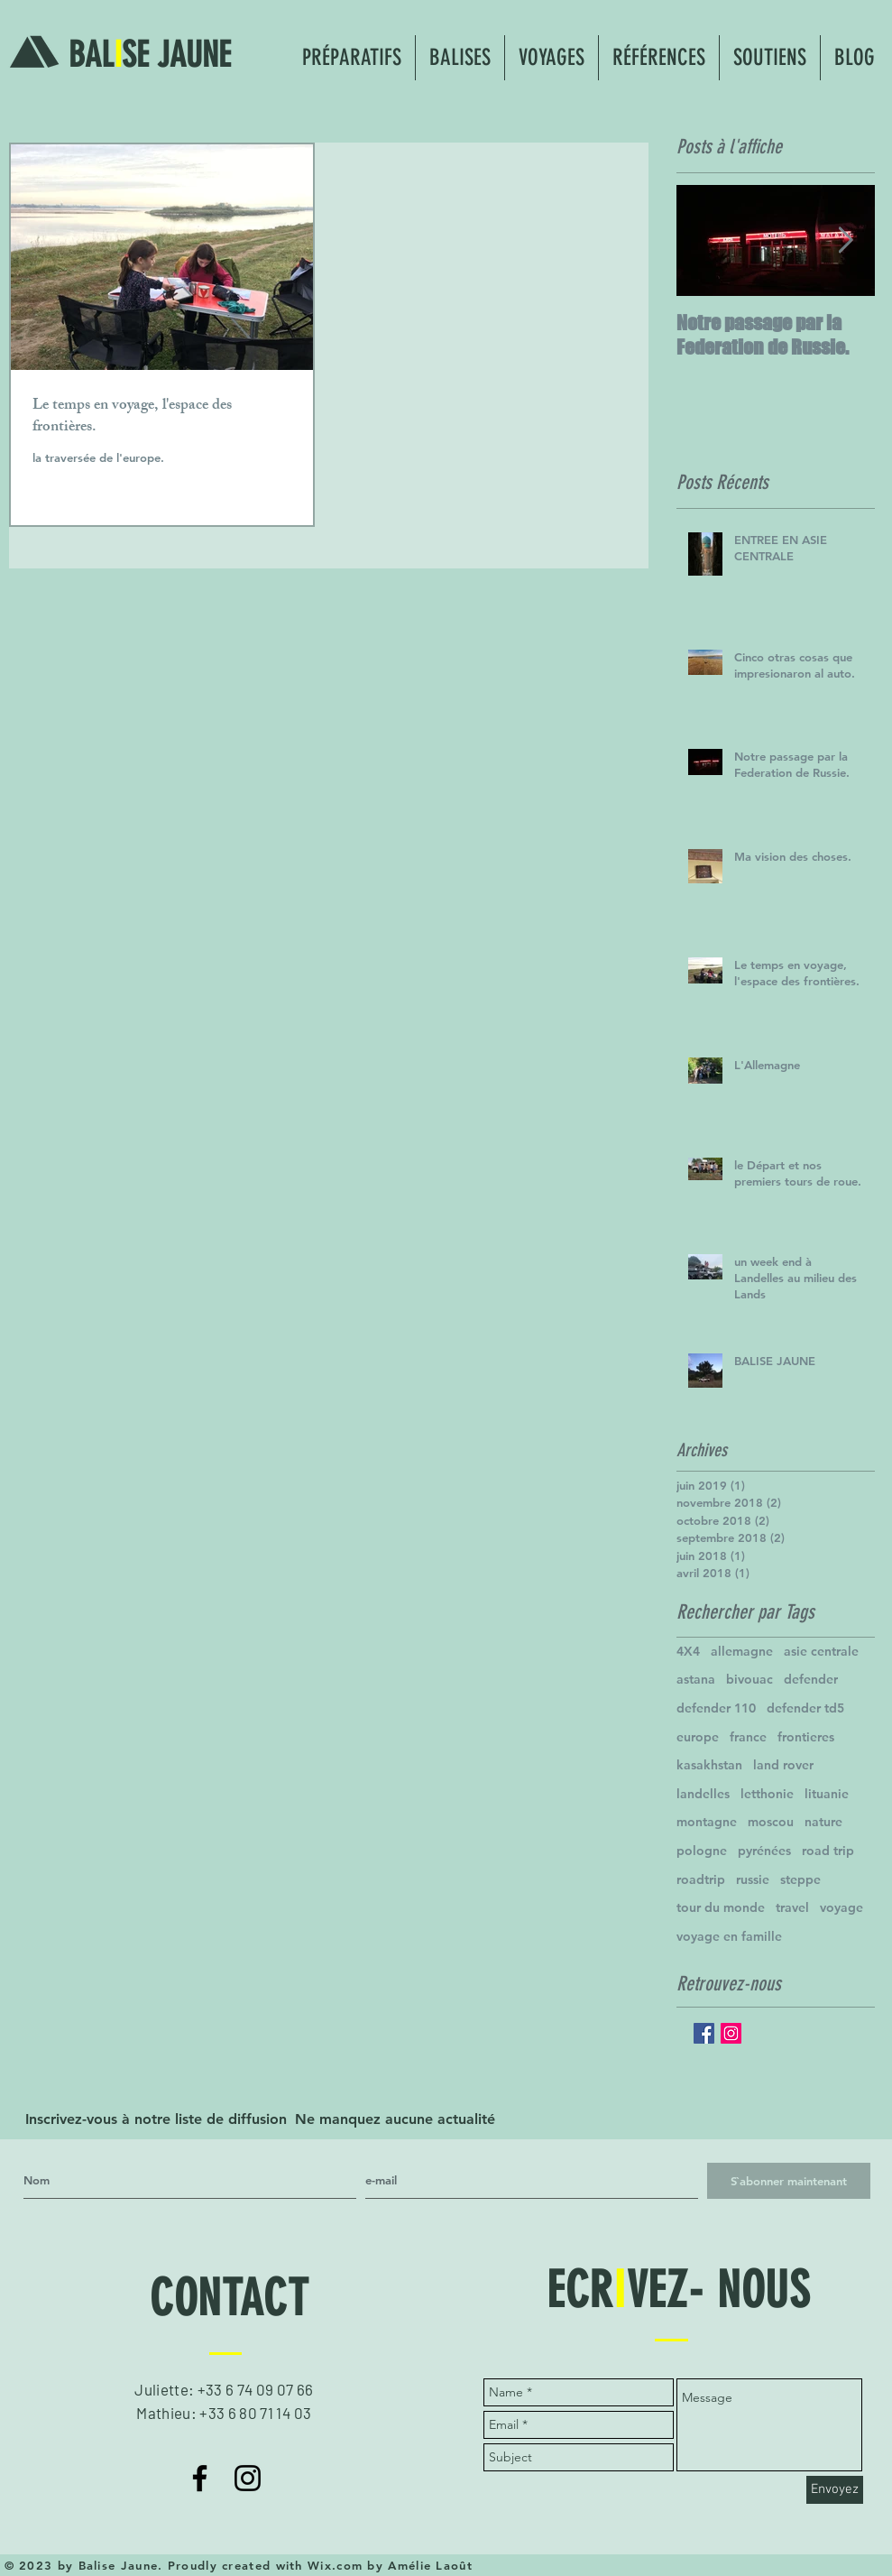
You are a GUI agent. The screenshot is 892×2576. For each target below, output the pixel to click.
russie (752, 1879)
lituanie (827, 1794)
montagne (706, 1822)
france (748, 1737)
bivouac (749, 1679)
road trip (828, 1850)
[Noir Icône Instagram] (247, 2478)
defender (811, 1679)
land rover (783, 1765)
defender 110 (716, 1708)
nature (823, 1822)
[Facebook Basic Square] (704, 2033)
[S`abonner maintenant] (788, 2181)
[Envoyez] (834, 2490)
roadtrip (700, 1879)
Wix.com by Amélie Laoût (390, 2565)
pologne (701, 1850)
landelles (703, 1794)
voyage (841, 1907)
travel (792, 1907)
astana (695, 1679)
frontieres (805, 1737)
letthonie (767, 1794)
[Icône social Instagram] (731, 2033)
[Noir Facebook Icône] (199, 2478)
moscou (771, 1822)
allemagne (742, 1651)
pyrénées (764, 1850)
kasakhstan (709, 1765)
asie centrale (821, 1651)
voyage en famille (729, 1936)
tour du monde (720, 1907)
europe (697, 1737)
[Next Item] (846, 240)
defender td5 (805, 1708)
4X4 (688, 1651)
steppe (800, 1879)
